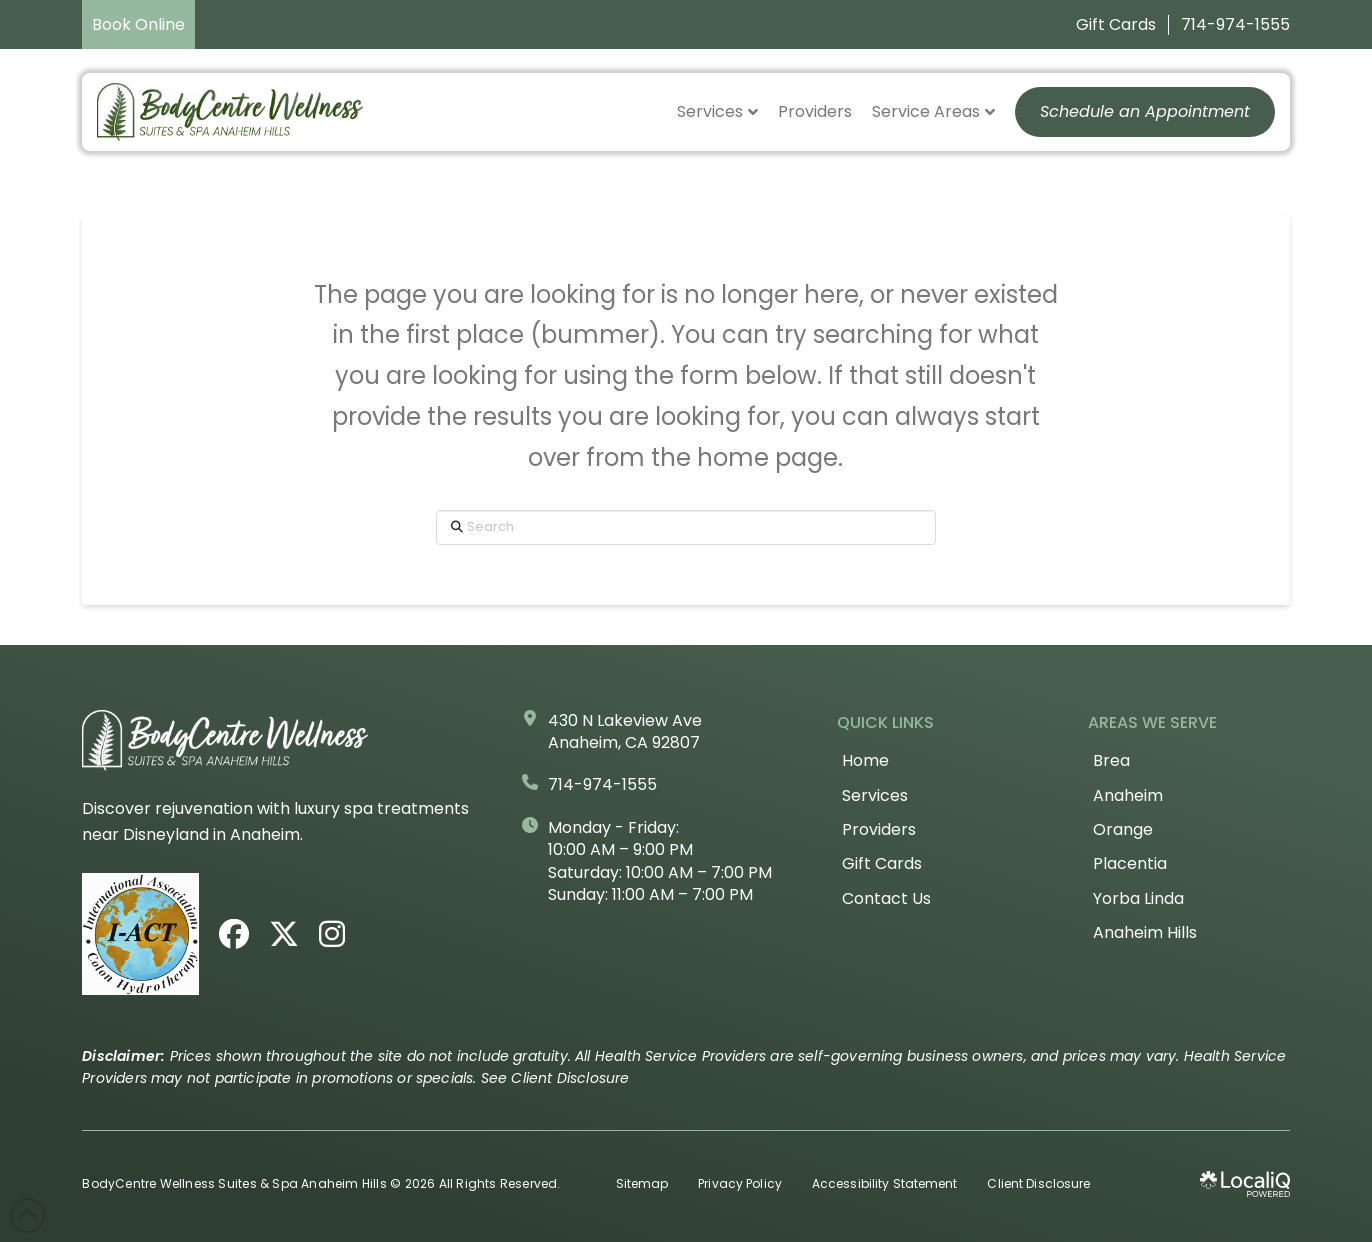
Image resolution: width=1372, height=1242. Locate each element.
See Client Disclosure (555, 1078)
